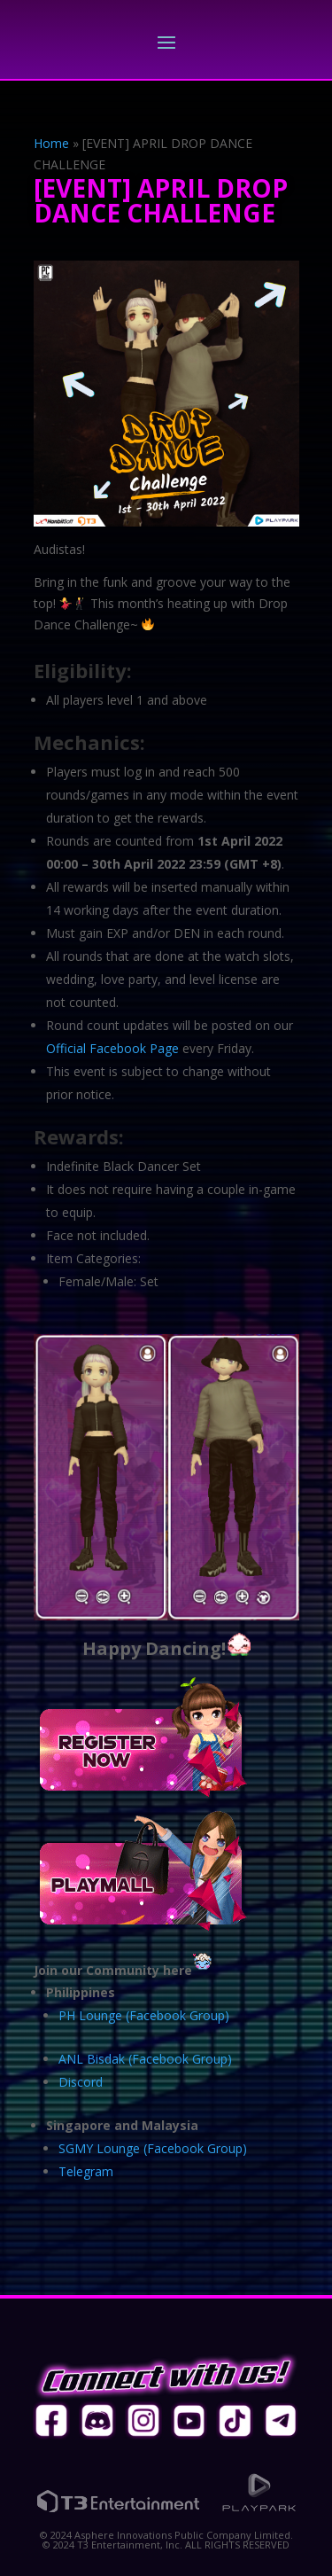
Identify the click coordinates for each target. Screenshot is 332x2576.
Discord (80, 2081)
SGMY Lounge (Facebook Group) (152, 2148)
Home (51, 143)
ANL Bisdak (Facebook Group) (145, 2058)
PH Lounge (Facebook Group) (143, 2015)
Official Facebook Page (112, 1048)
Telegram (85, 2171)
